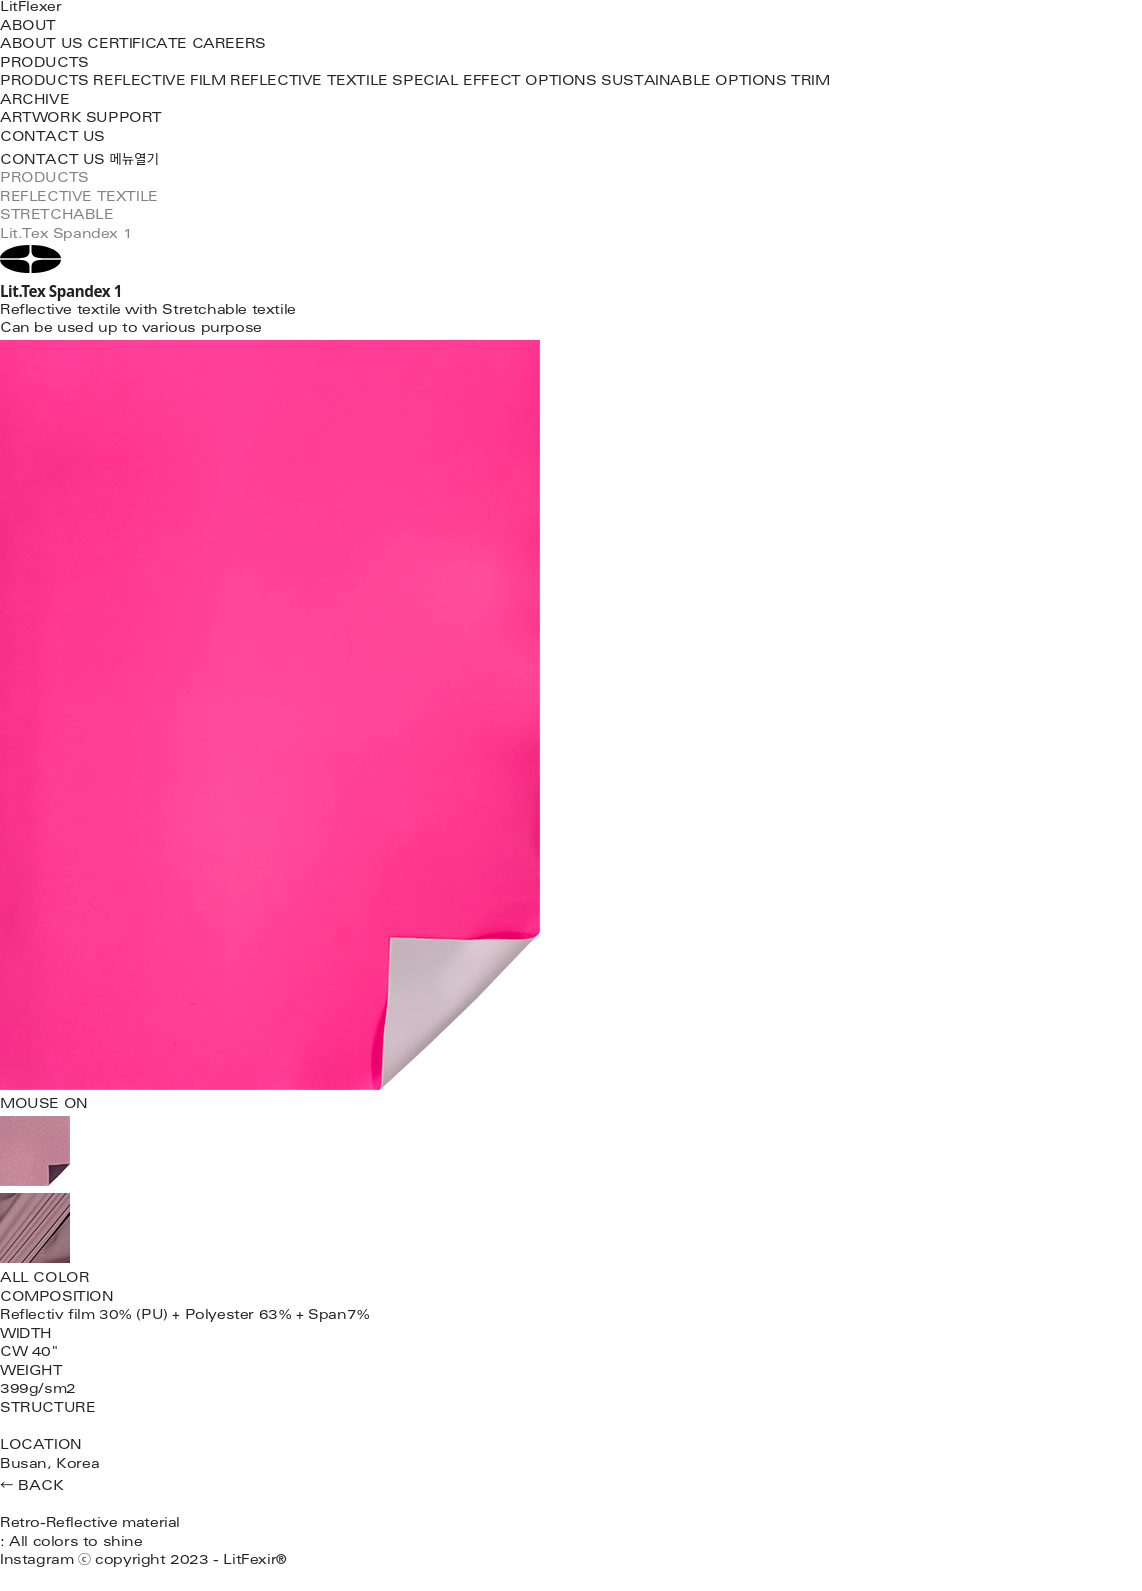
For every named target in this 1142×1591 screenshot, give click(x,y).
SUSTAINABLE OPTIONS (693, 82)
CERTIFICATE (137, 45)
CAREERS (229, 45)
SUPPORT (124, 119)
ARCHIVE (34, 101)
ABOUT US (41, 45)
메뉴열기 (134, 161)
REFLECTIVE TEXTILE (309, 82)
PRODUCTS (44, 64)
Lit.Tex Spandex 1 (66, 235)
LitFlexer (30, 8)
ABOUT (28, 27)
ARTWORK (40, 119)
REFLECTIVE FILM (159, 82)
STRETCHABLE (57, 216)
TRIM (810, 82)
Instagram (36, 1561)
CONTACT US (52, 138)
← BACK (32, 1487)
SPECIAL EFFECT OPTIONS (494, 82)
